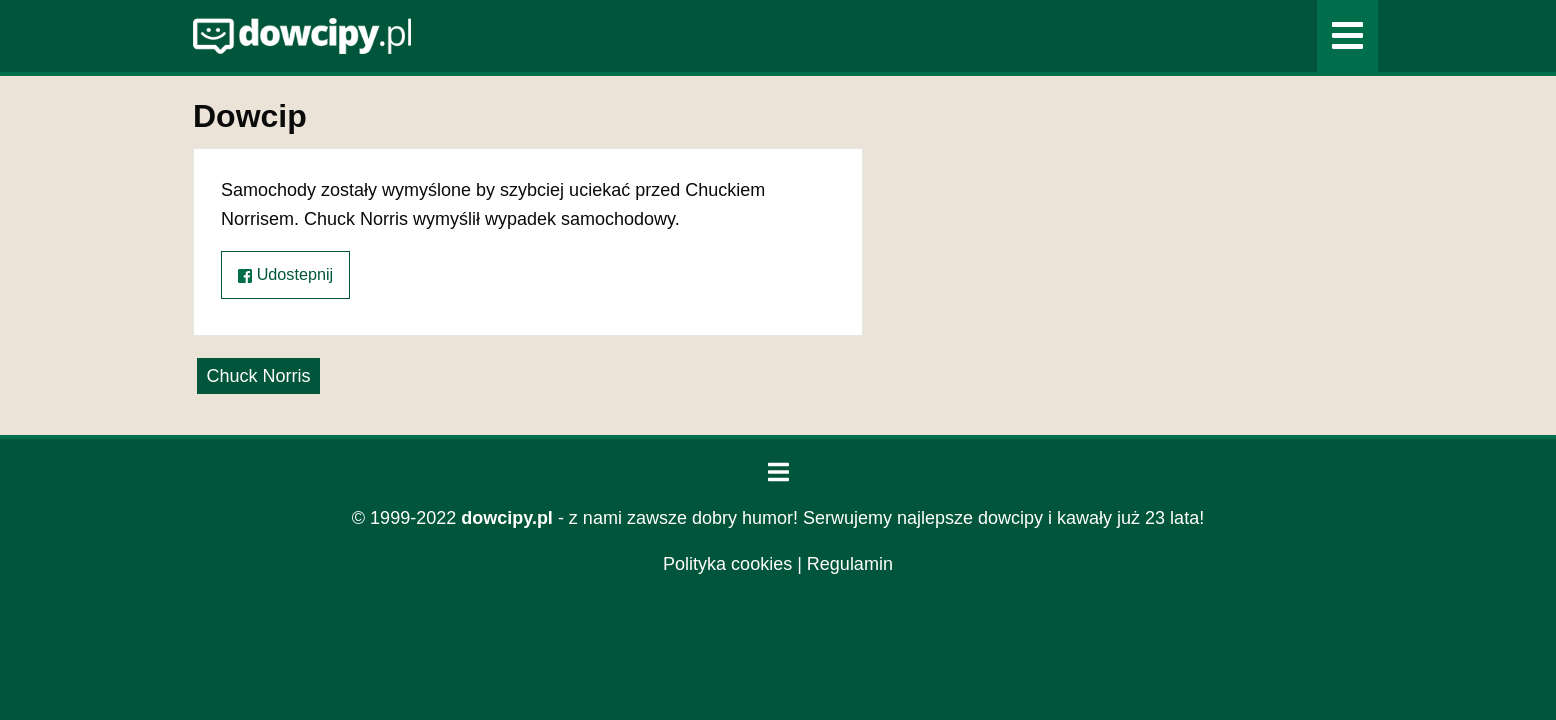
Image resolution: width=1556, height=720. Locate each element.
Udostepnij (285, 274)
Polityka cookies (727, 564)
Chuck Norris (258, 376)
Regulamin (850, 564)
